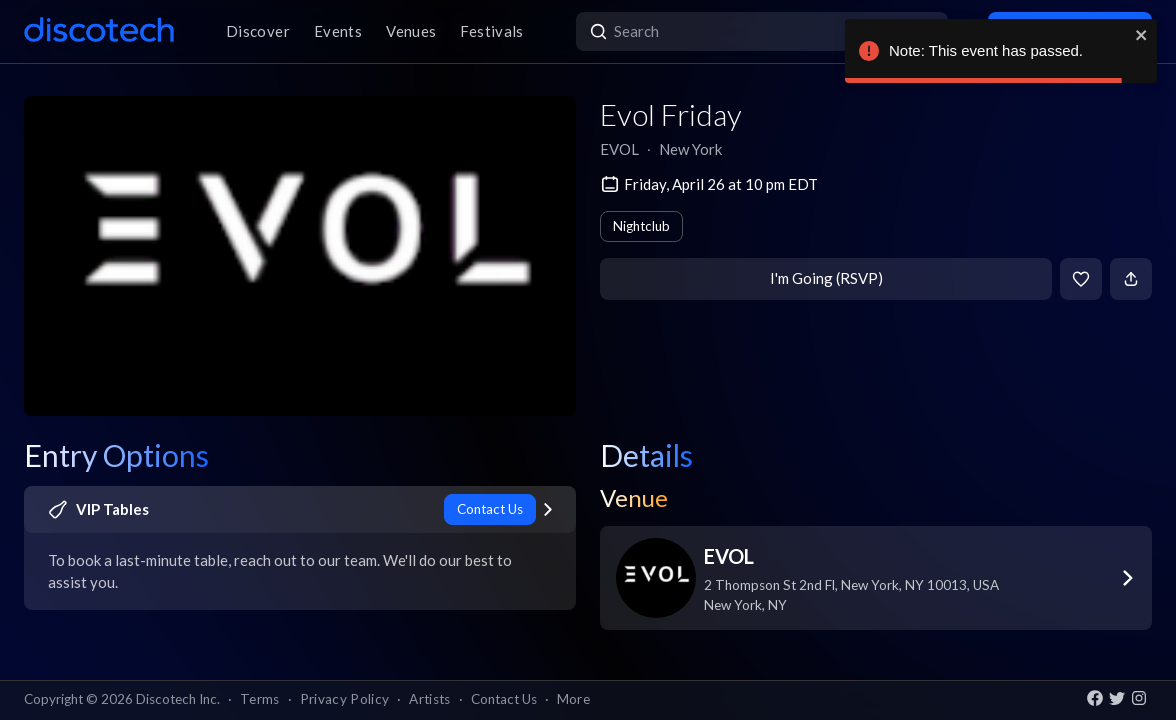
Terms (260, 699)
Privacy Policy (345, 699)
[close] (1142, 35)
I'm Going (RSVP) (826, 278)
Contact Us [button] (504, 699)
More (573, 699)
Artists (429, 699)
